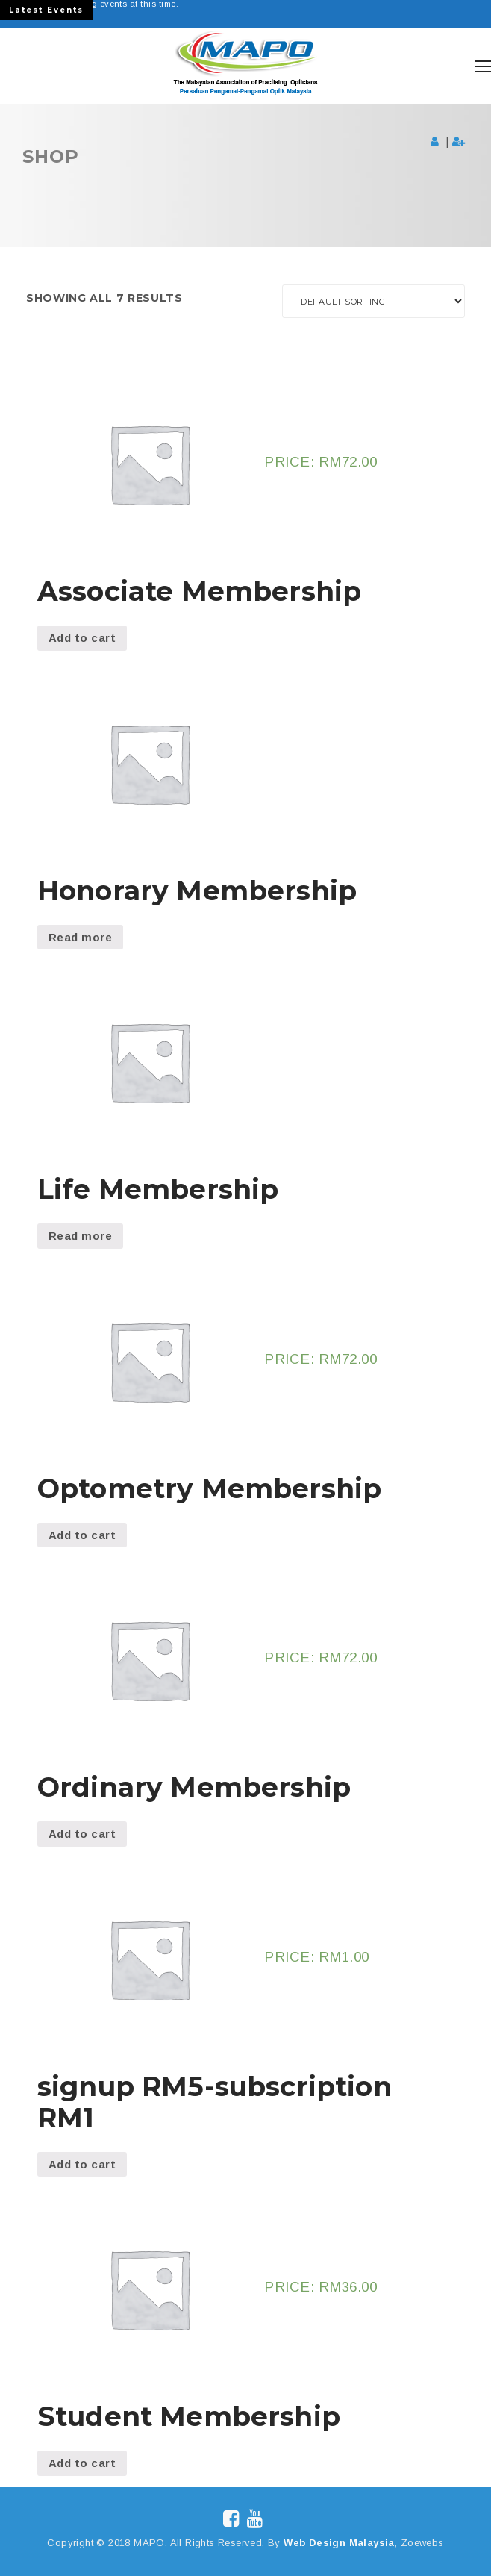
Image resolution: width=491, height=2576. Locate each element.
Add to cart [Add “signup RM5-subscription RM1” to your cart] (82, 2164)
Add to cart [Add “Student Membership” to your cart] (82, 2463)
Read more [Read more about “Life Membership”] (80, 1235)
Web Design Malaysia (339, 2542)
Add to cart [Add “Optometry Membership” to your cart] (82, 1535)
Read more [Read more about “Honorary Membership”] (80, 937)
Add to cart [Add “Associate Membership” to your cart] (82, 637)
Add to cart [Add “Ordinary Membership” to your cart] (82, 1833)
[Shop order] (373, 301)
